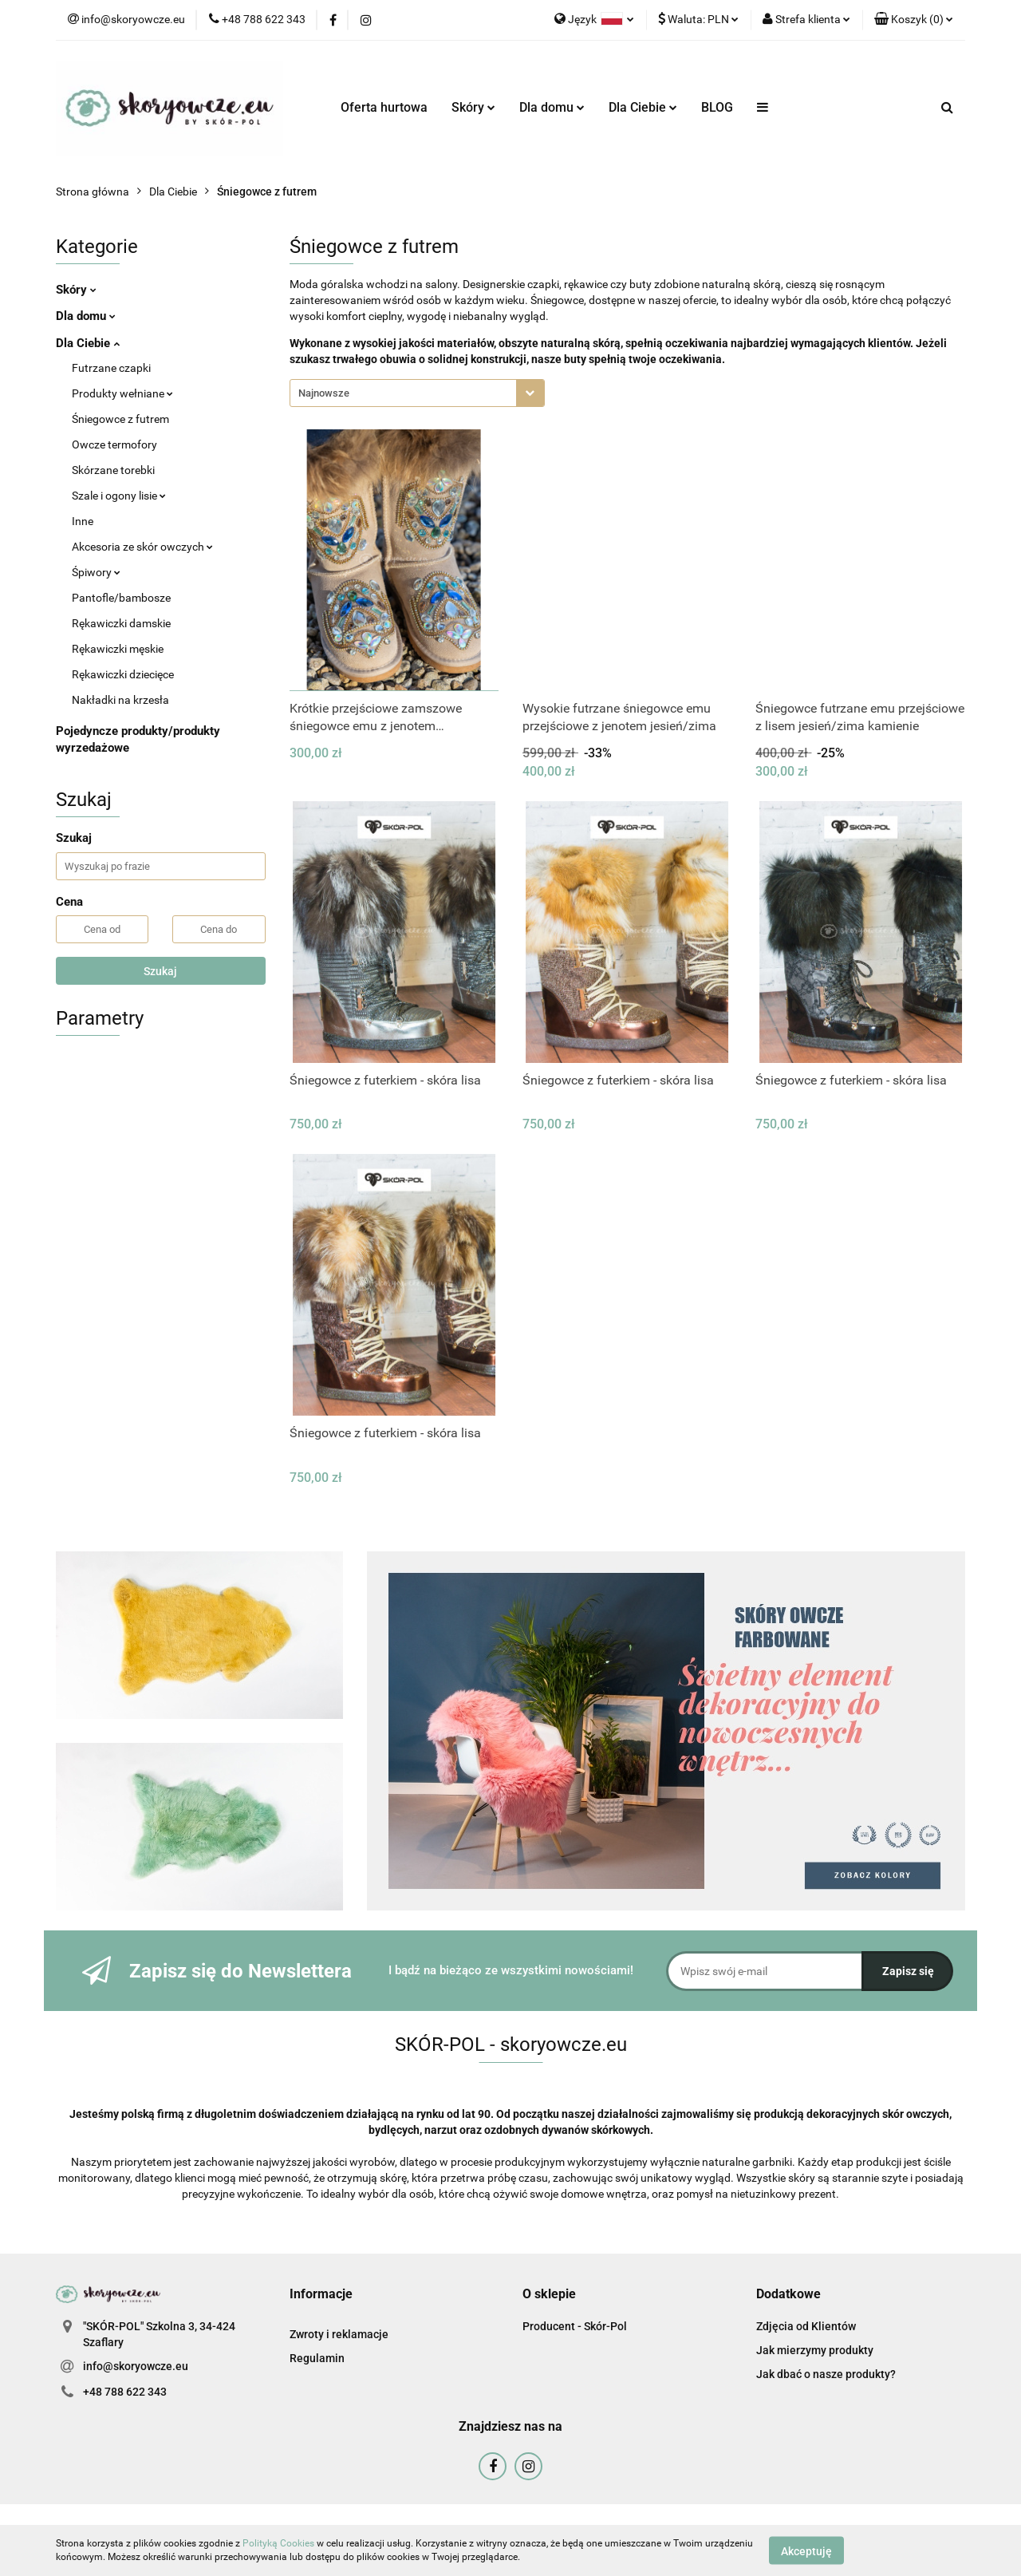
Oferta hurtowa (384, 107)
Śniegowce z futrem (120, 419)
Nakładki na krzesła (120, 699)
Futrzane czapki (111, 368)
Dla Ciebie (643, 107)
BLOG (717, 107)
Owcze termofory (114, 444)
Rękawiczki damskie (121, 623)
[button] (913, 20)
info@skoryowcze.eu (135, 2366)
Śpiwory (96, 572)
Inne (82, 521)
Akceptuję (806, 2550)
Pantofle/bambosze (121, 597)
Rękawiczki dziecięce (123, 674)
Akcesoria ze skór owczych (142, 546)
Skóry (473, 107)
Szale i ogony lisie (119, 495)
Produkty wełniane (122, 393)
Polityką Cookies (278, 2543)
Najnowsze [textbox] (323, 393)
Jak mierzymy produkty (814, 2350)
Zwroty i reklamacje (339, 2334)
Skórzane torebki (113, 470)
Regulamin (317, 2358)
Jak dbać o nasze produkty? (826, 2374)
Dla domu (552, 107)
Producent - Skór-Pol (574, 2326)
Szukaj (160, 971)
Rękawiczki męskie (118, 648)
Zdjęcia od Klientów (806, 2326)
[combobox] (417, 393)
